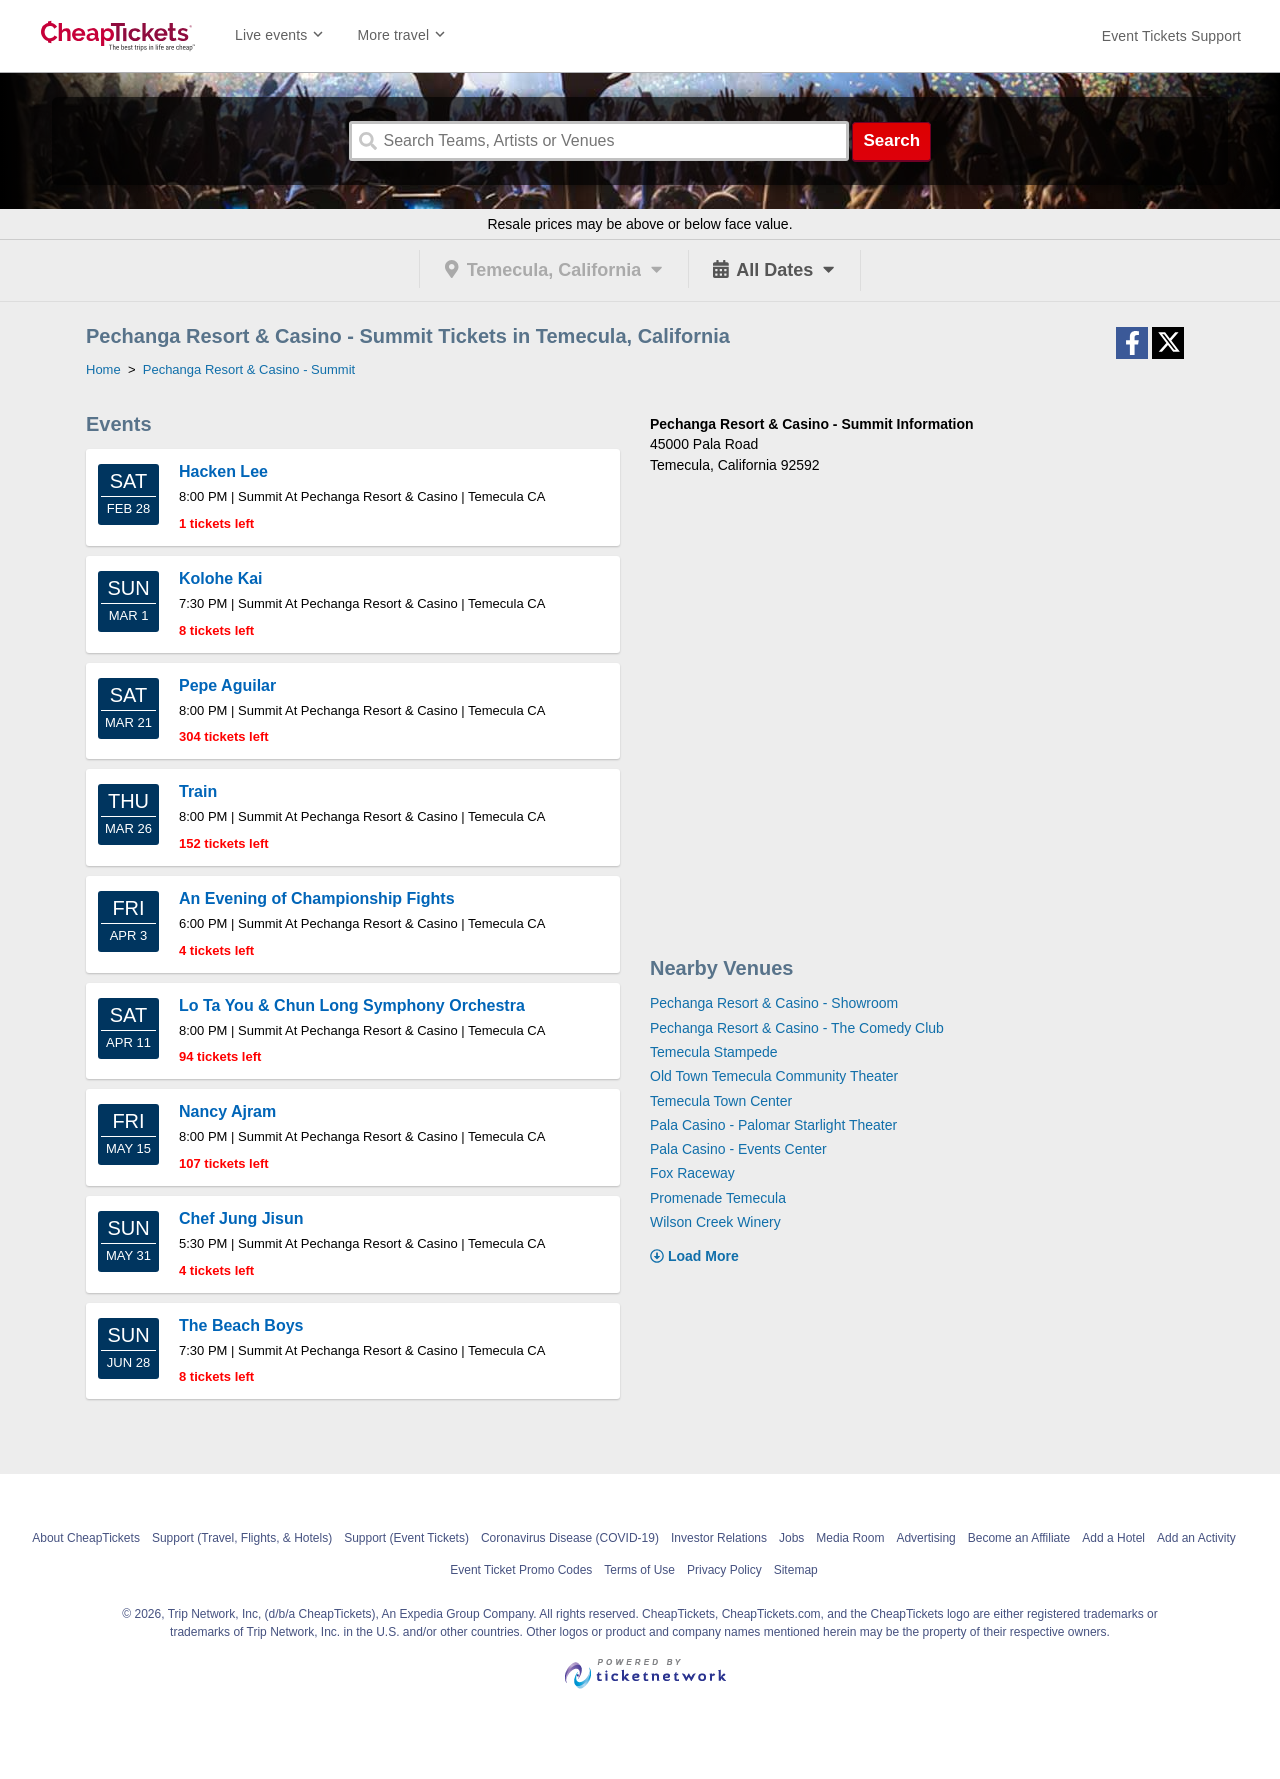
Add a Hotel (1113, 1538)
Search (891, 140)
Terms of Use (639, 1570)
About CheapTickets (86, 1538)
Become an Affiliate (1019, 1538)
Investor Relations (719, 1538)
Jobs (791, 1538)
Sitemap (796, 1570)
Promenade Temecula (718, 1198)
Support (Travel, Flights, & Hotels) (242, 1538)
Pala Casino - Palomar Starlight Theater (773, 1125)
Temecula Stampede (714, 1052)
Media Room (850, 1538)
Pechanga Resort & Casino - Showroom (774, 1003)
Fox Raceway (692, 1173)
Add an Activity (1196, 1538)
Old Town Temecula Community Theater (774, 1076)
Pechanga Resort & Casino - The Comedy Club (797, 1028)
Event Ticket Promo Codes (521, 1570)
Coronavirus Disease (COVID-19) (570, 1538)
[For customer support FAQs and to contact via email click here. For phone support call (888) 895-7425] (1171, 36)
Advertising (925, 1538)
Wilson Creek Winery (715, 1222)
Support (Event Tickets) (406, 1538)
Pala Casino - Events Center (738, 1149)
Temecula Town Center (721, 1101)
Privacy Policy (724, 1570)
